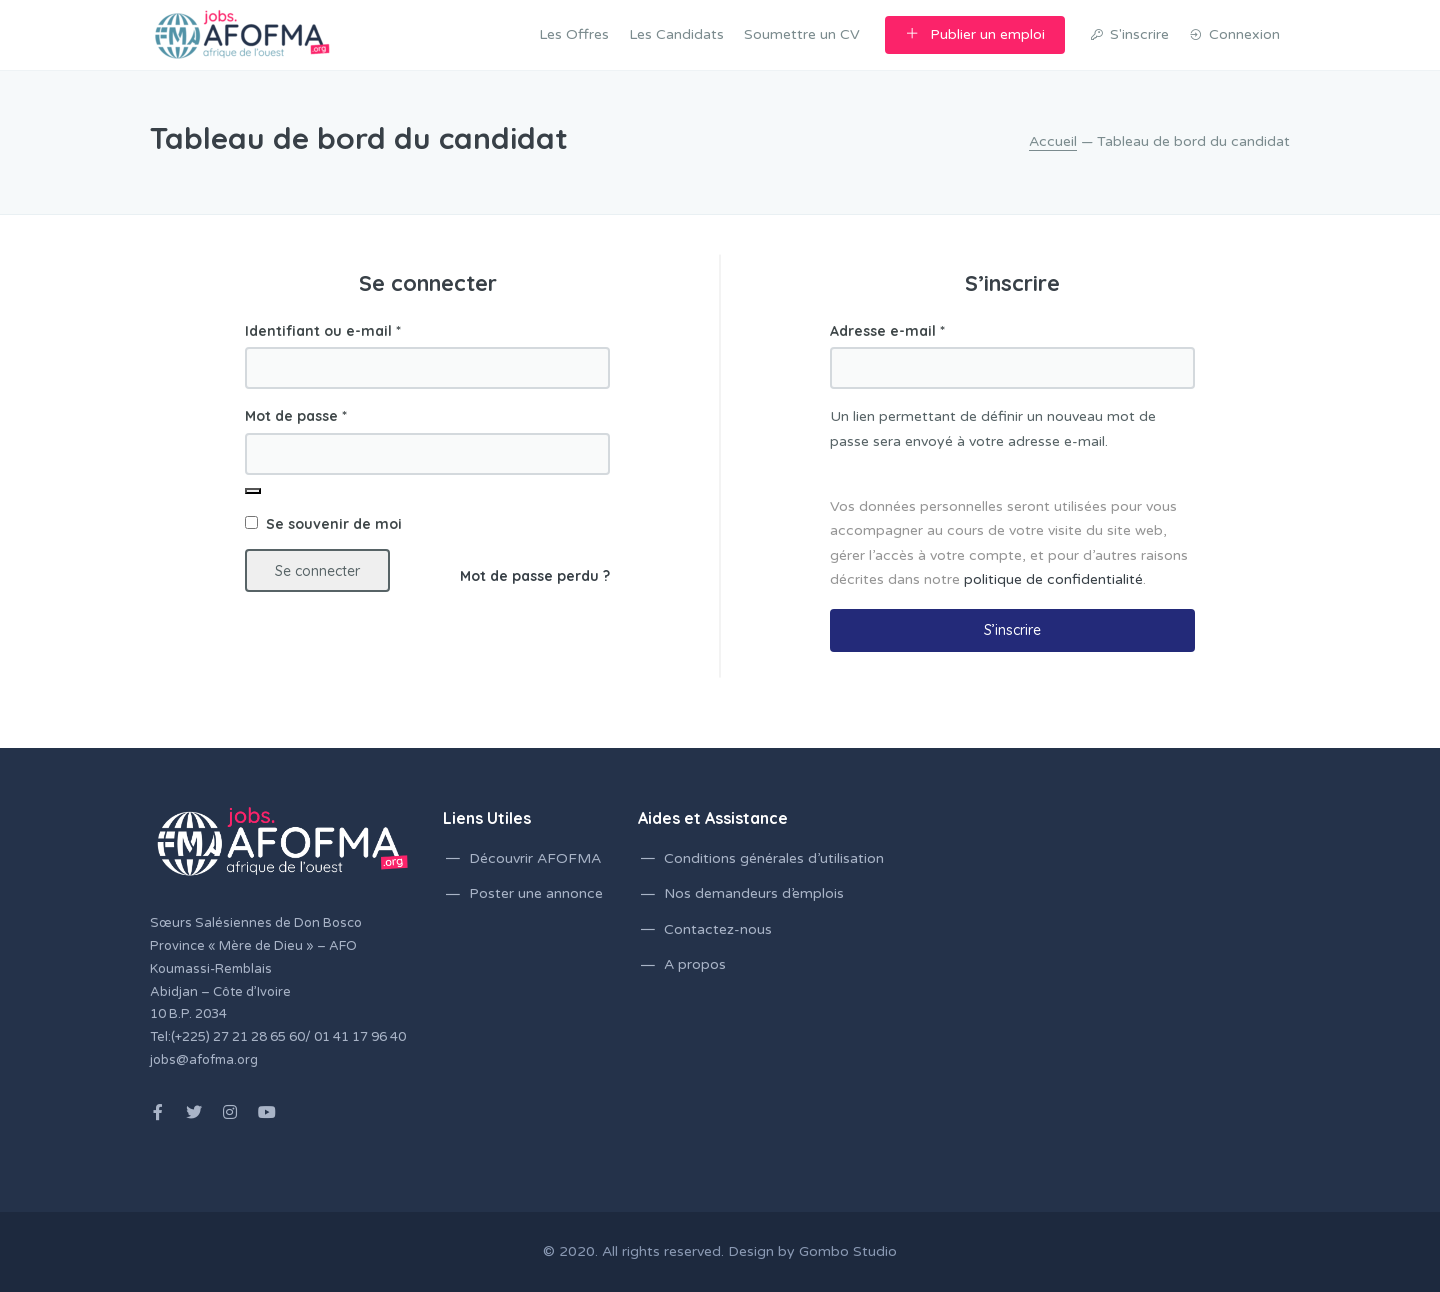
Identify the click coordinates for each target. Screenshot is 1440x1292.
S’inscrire (1012, 630)
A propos (695, 964)
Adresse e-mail (887, 331)
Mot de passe (296, 416)
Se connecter (317, 571)
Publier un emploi (975, 34)
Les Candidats (676, 34)
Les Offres (574, 34)
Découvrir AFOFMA (535, 858)
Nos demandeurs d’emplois (754, 893)
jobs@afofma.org (204, 1060)
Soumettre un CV (802, 34)
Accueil (1053, 141)
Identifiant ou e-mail (323, 331)
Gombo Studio (848, 1251)
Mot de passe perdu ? (535, 576)
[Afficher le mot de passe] (253, 491)
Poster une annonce (536, 893)
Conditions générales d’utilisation (774, 858)
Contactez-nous (718, 929)
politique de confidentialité (1053, 579)
